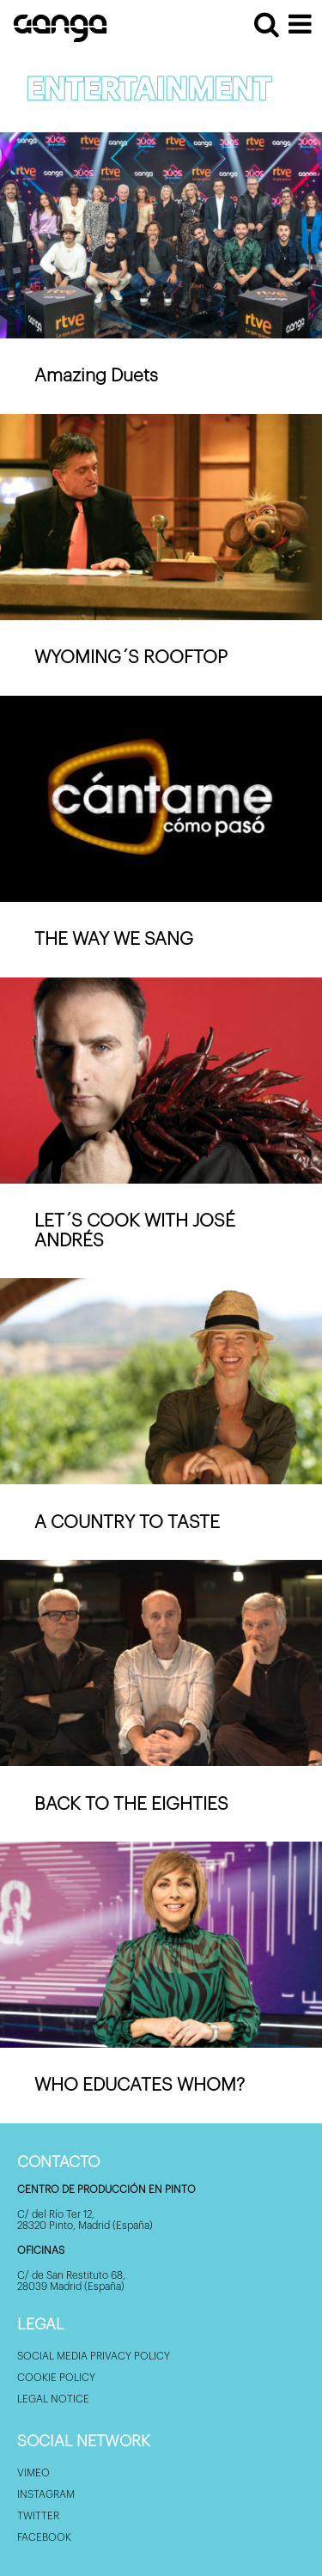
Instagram (46, 2494)
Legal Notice (53, 2399)
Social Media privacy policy (93, 2356)
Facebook (44, 2537)
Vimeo (33, 2473)
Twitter (38, 2516)
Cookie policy (56, 2377)
